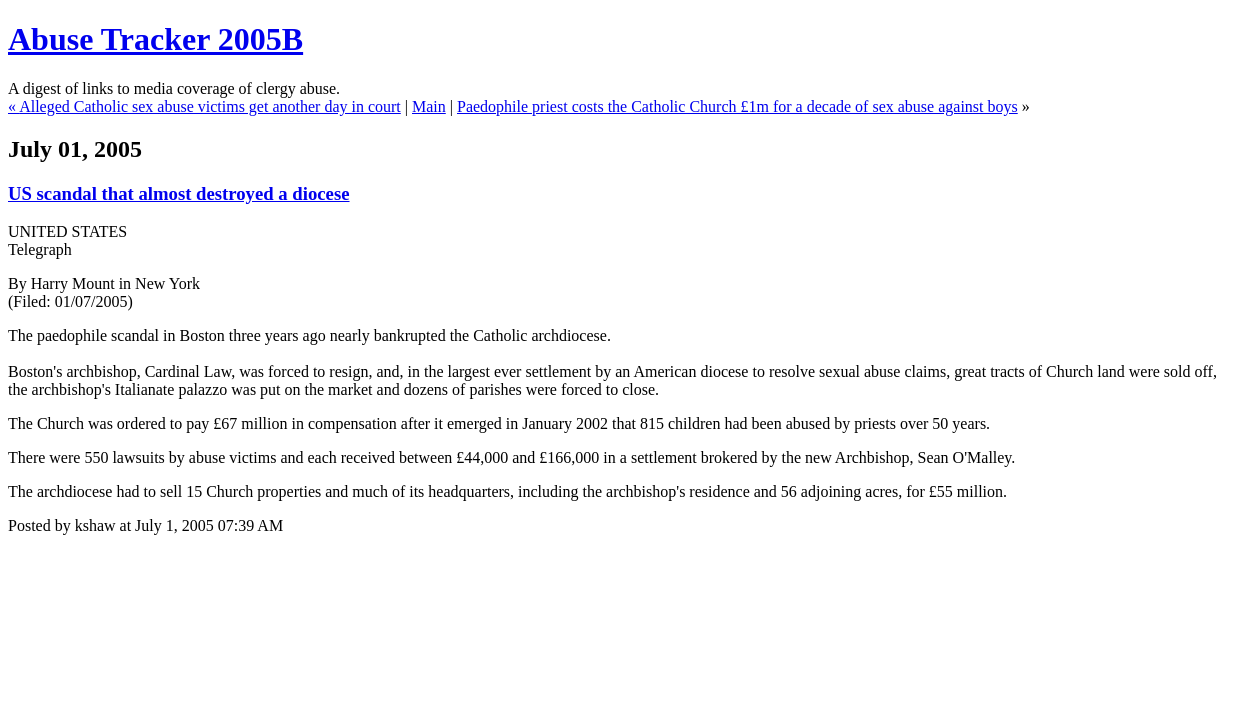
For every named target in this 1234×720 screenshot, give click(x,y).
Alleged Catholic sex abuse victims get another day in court (210, 106)
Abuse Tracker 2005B (155, 39)
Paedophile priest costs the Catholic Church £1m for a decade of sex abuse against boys (737, 106)
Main (429, 106)
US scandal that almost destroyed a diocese (179, 193)
